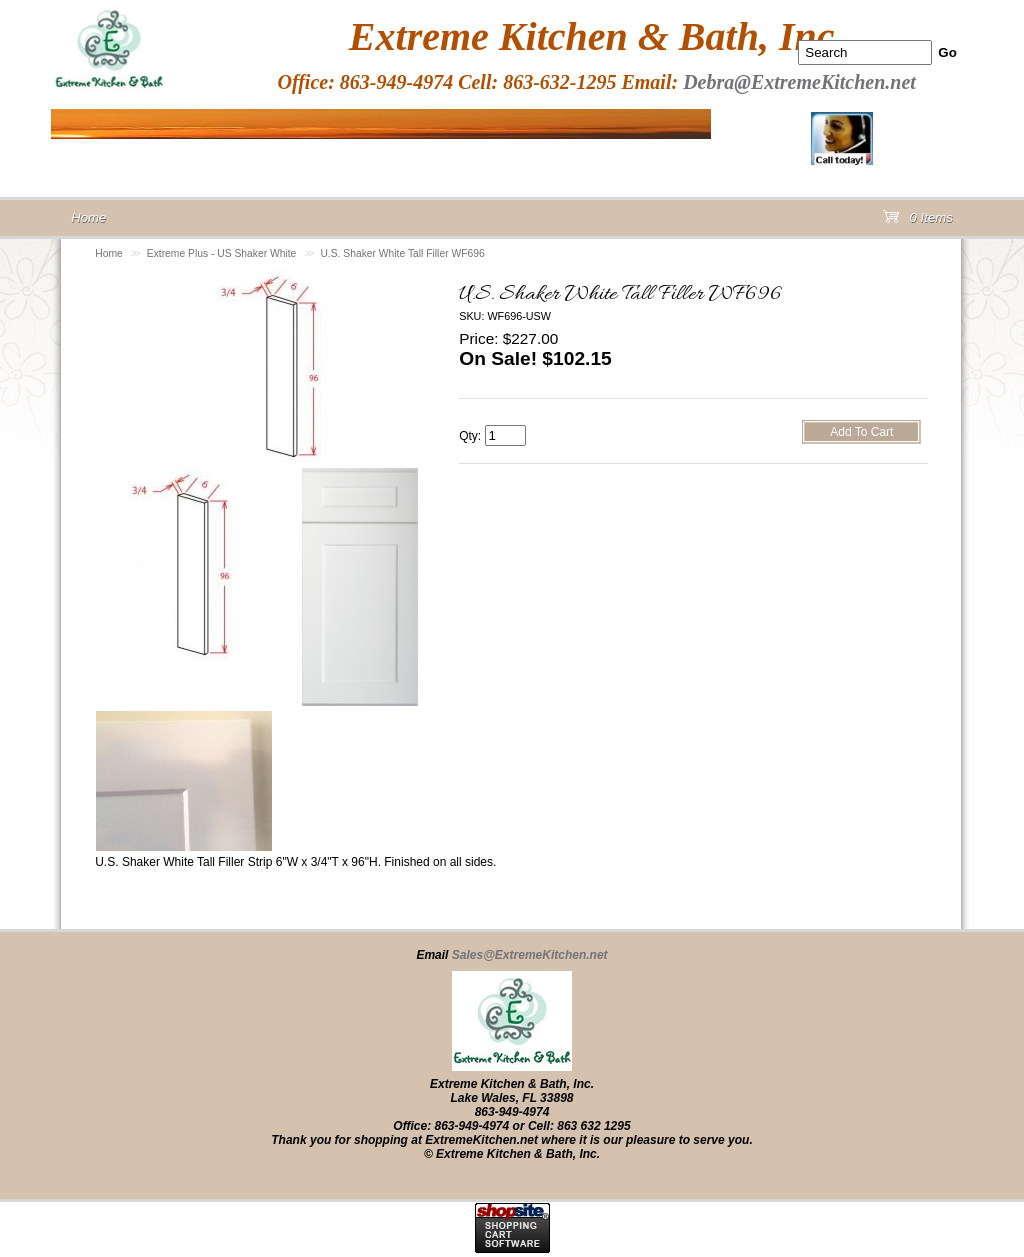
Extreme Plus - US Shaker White (222, 253)
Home (109, 253)
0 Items (918, 221)
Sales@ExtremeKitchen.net (530, 955)
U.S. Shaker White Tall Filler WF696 (402, 253)
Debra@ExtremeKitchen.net (799, 82)
